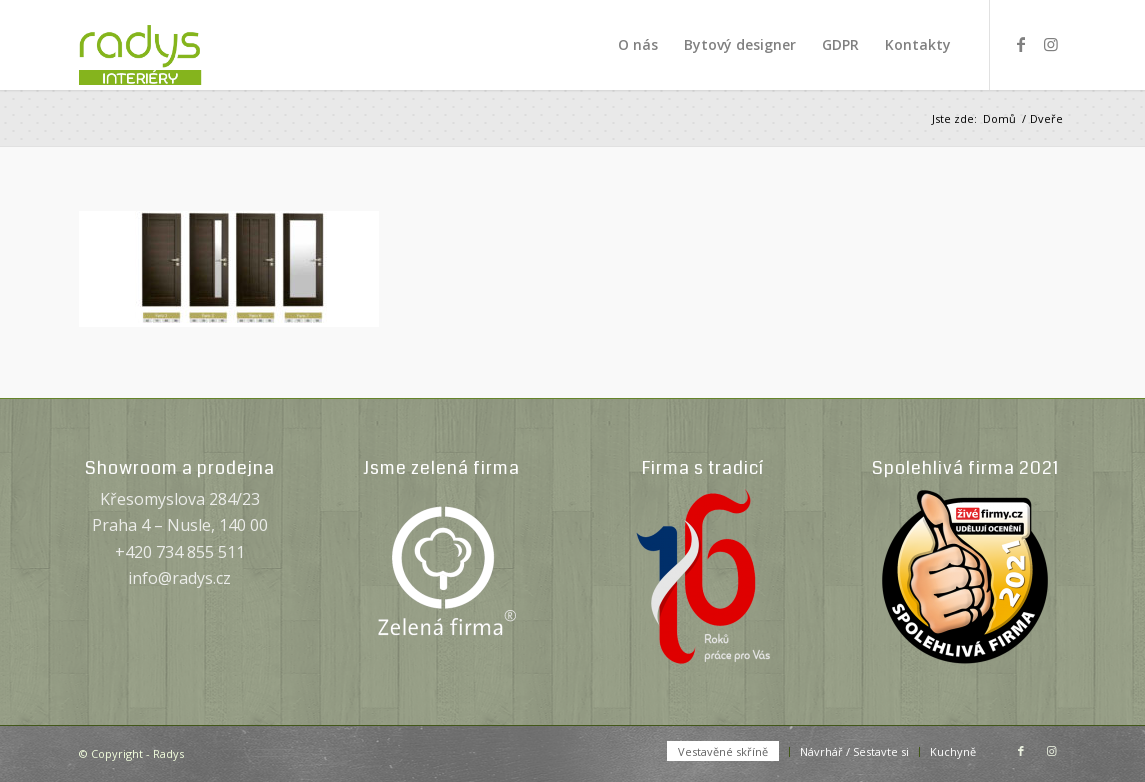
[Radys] (161, 45)
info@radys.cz (179, 578)
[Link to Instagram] (1051, 44)
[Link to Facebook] (1021, 44)
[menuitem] (638, 45)
